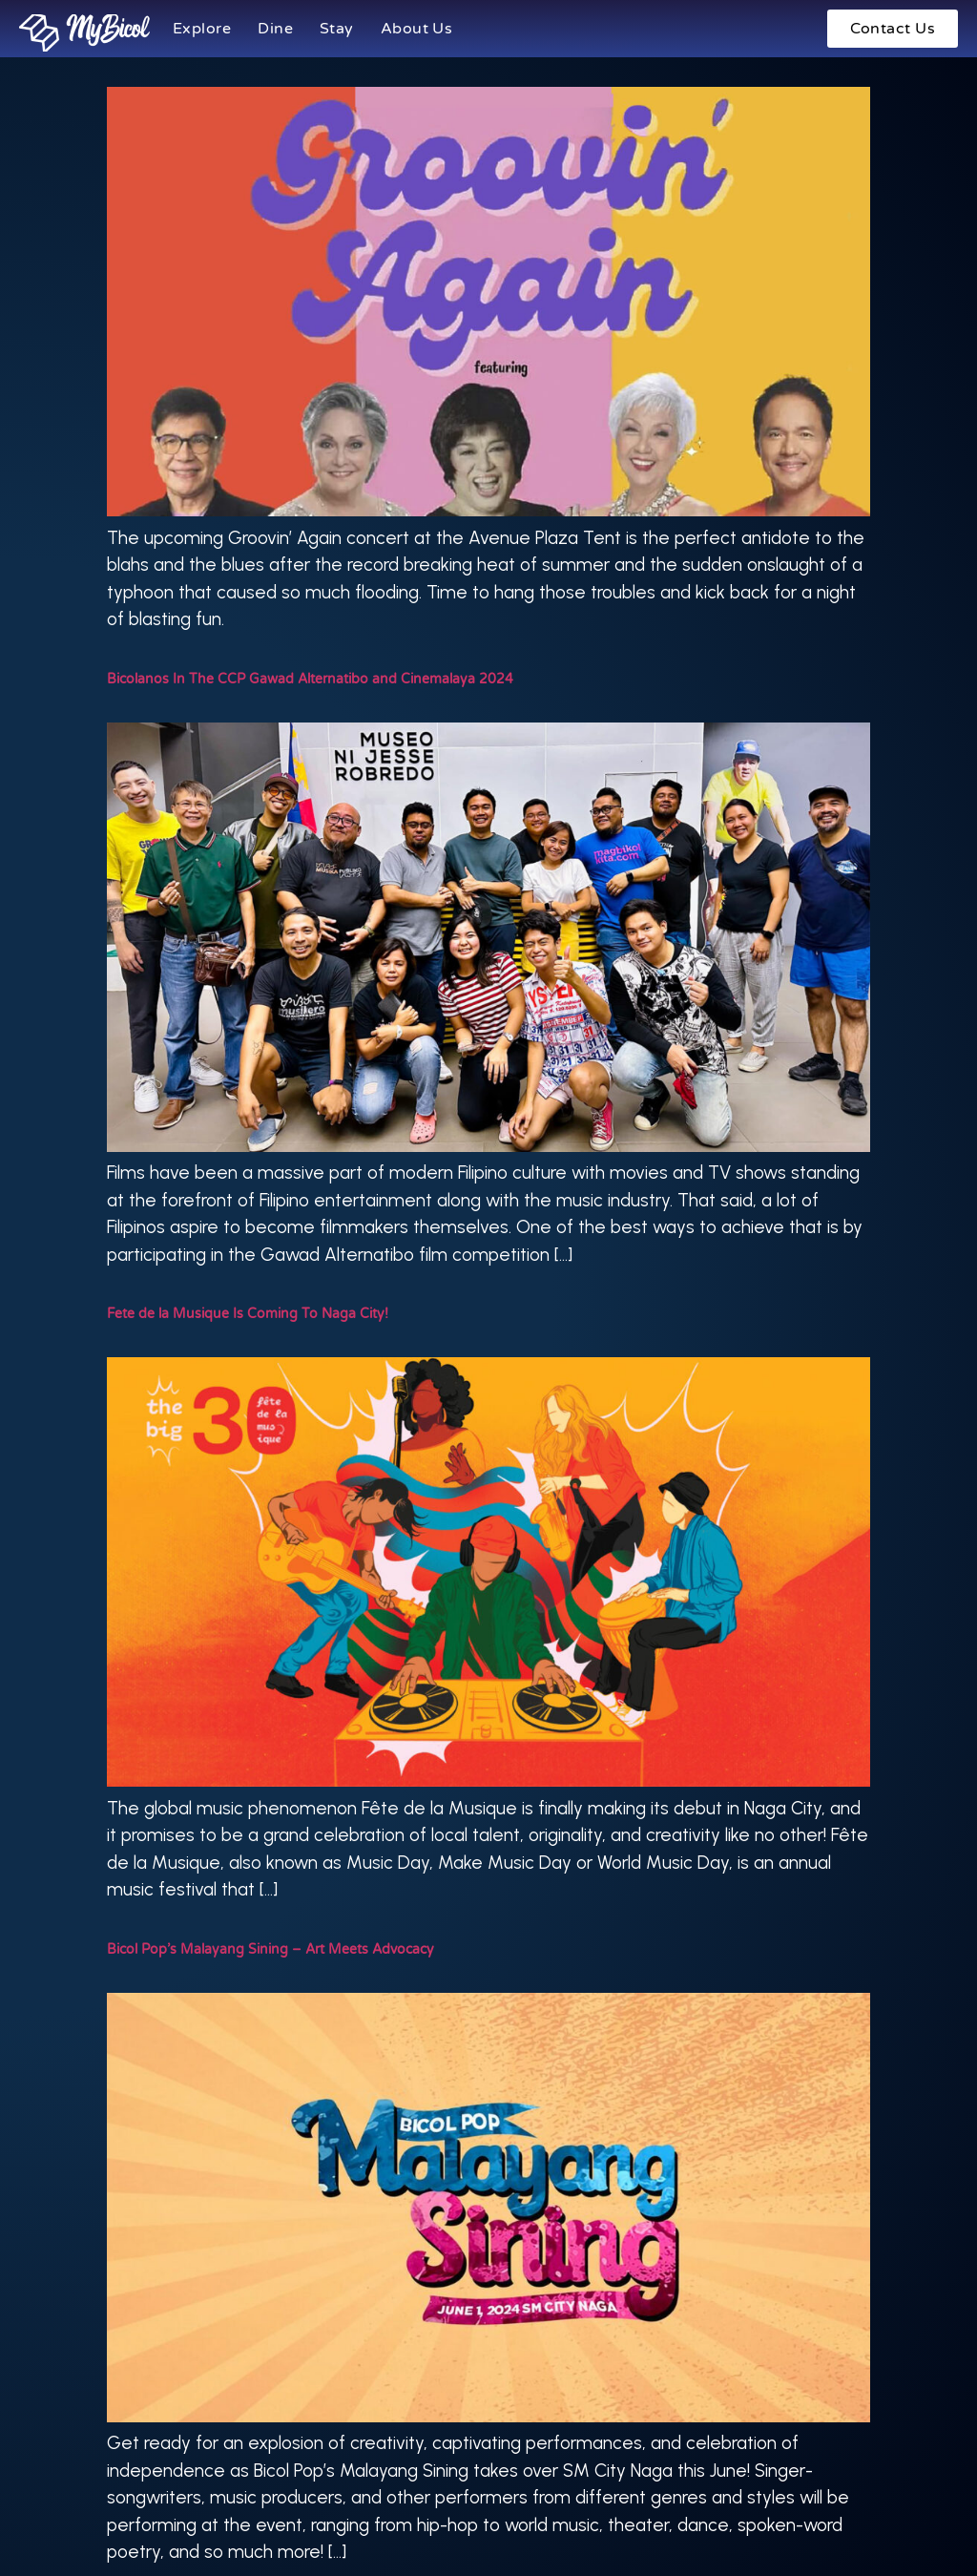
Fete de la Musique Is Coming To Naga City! (247, 1314)
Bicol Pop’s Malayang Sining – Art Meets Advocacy (270, 1949)
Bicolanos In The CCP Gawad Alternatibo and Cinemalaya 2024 (310, 679)
